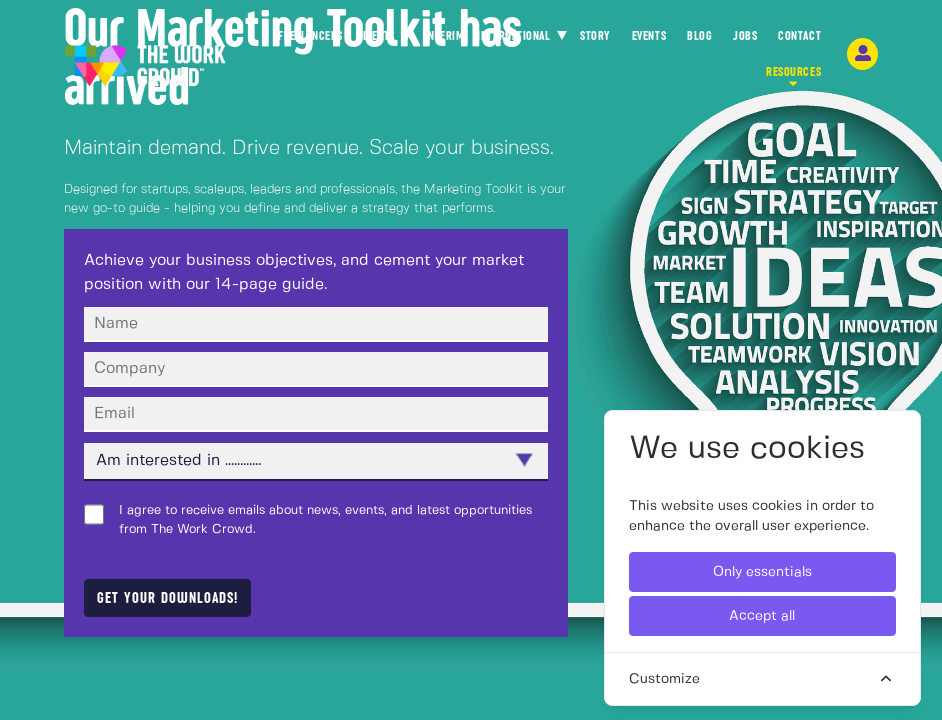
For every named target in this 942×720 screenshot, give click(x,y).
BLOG (699, 41)
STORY (595, 41)
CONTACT (799, 41)
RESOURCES (793, 77)
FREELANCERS (310, 41)
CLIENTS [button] (377, 36)
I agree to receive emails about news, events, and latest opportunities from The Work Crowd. (325, 520)
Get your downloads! (167, 598)
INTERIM (445, 36)
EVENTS (649, 41)
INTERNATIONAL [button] (515, 36)
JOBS (745, 41)
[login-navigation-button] (862, 54)
